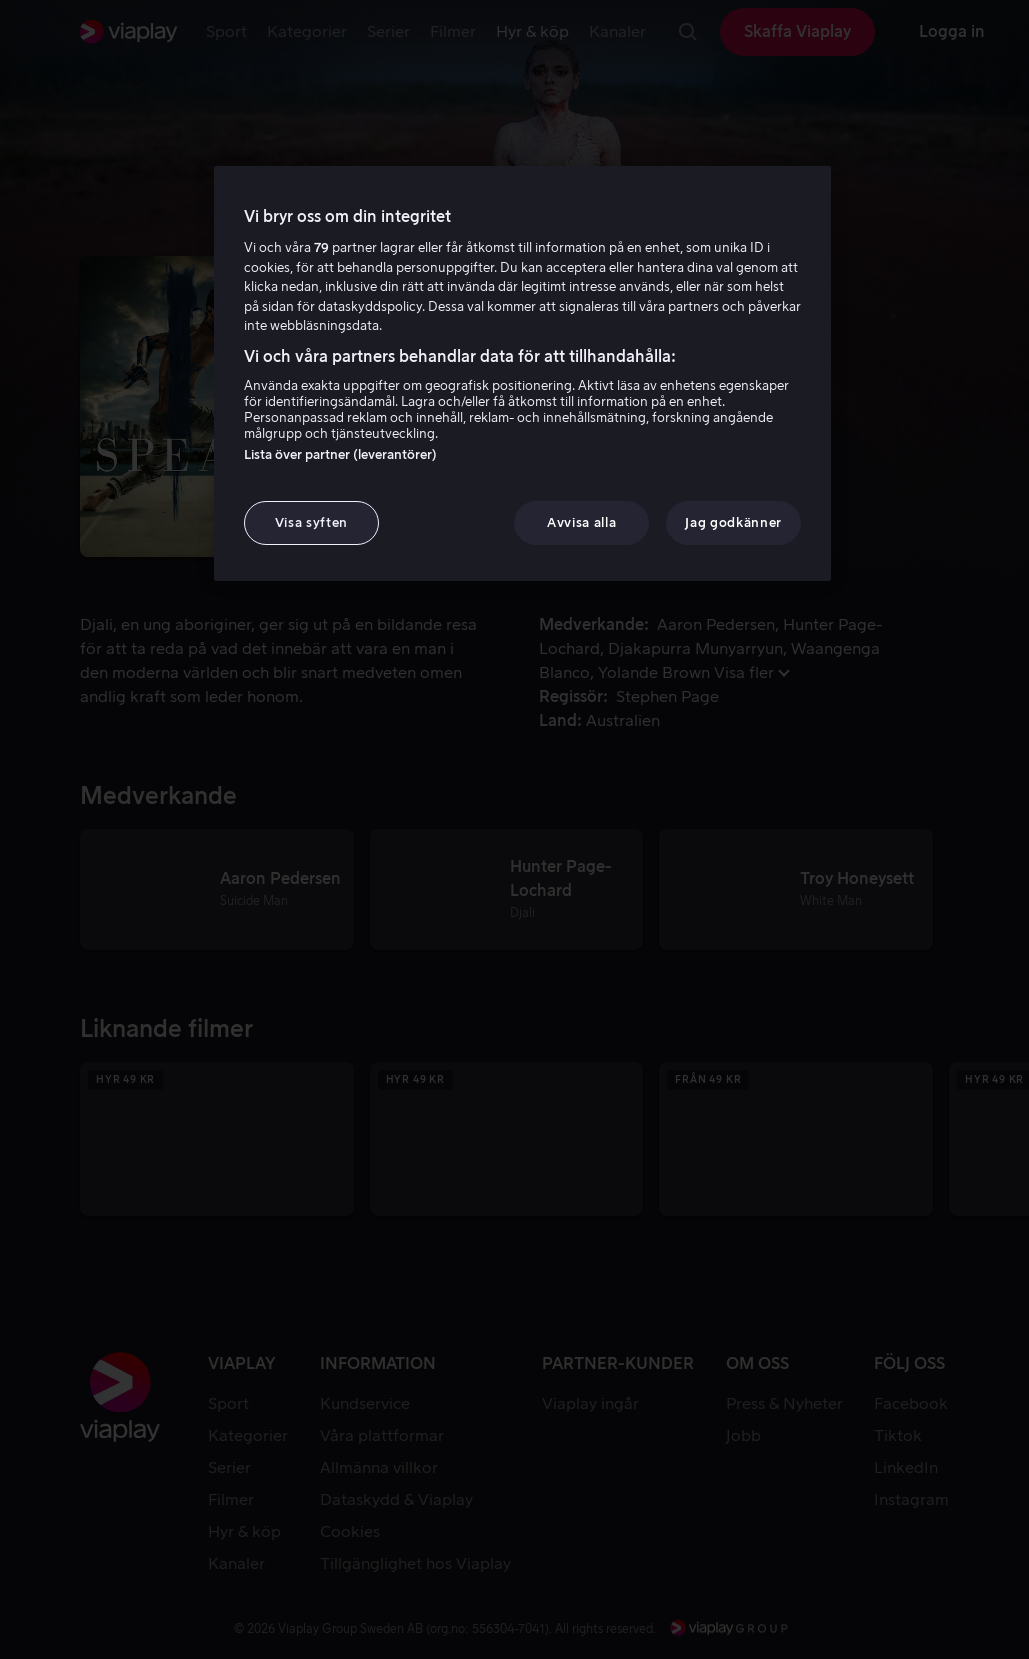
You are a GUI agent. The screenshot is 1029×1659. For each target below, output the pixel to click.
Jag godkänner (733, 522)
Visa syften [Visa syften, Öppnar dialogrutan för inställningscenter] (311, 522)
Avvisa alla (581, 522)
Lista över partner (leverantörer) (340, 454)
